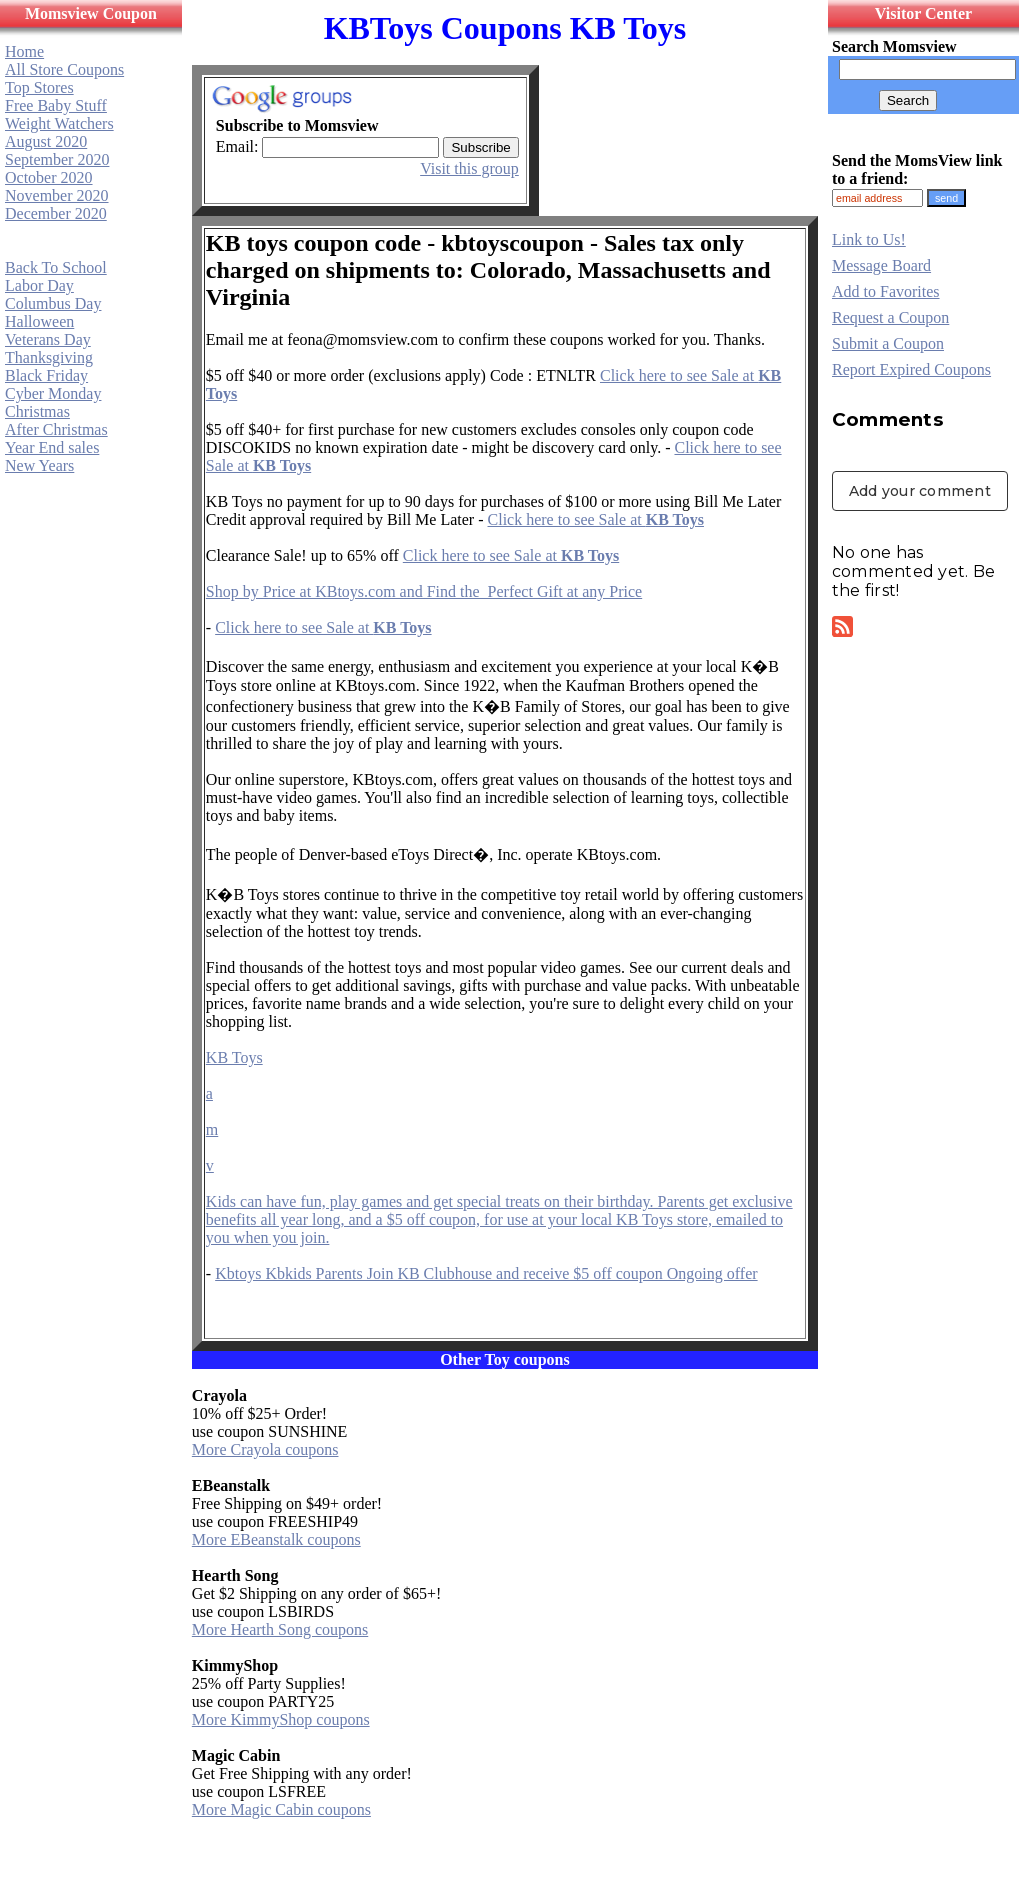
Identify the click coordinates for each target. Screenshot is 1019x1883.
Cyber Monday (53, 393)
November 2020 (57, 195)
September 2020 (57, 159)
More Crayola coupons (265, 1449)
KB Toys (234, 1057)
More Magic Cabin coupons (281, 1809)
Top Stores (39, 87)
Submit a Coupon (888, 343)
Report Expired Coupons (911, 369)
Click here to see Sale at (596, 519)
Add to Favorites (886, 291)
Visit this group (469, 168)
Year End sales (52, 447)
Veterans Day (48, 339)
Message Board (881, 265)
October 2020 (49, 177)
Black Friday (46, 375)
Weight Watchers (59, 123)
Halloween (39, 321)
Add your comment (920, 491)
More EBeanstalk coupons (276, 1539)
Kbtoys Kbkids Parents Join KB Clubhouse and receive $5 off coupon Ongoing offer (486, 1273)
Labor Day (39, 285)
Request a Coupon (890, 317)
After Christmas (56, 429)
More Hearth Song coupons (280, 1629)
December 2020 (56, 213)
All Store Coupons (64, 69)
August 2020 (46, 141)
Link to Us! (869, 239)
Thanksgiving (49, 357)
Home (24, 51)
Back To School (56, 267)
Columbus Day (53, 303)
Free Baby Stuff (56, 105)
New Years (39, 465)
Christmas (37, 411)
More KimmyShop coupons (281, 1719)
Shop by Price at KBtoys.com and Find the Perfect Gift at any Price (424, 591)
